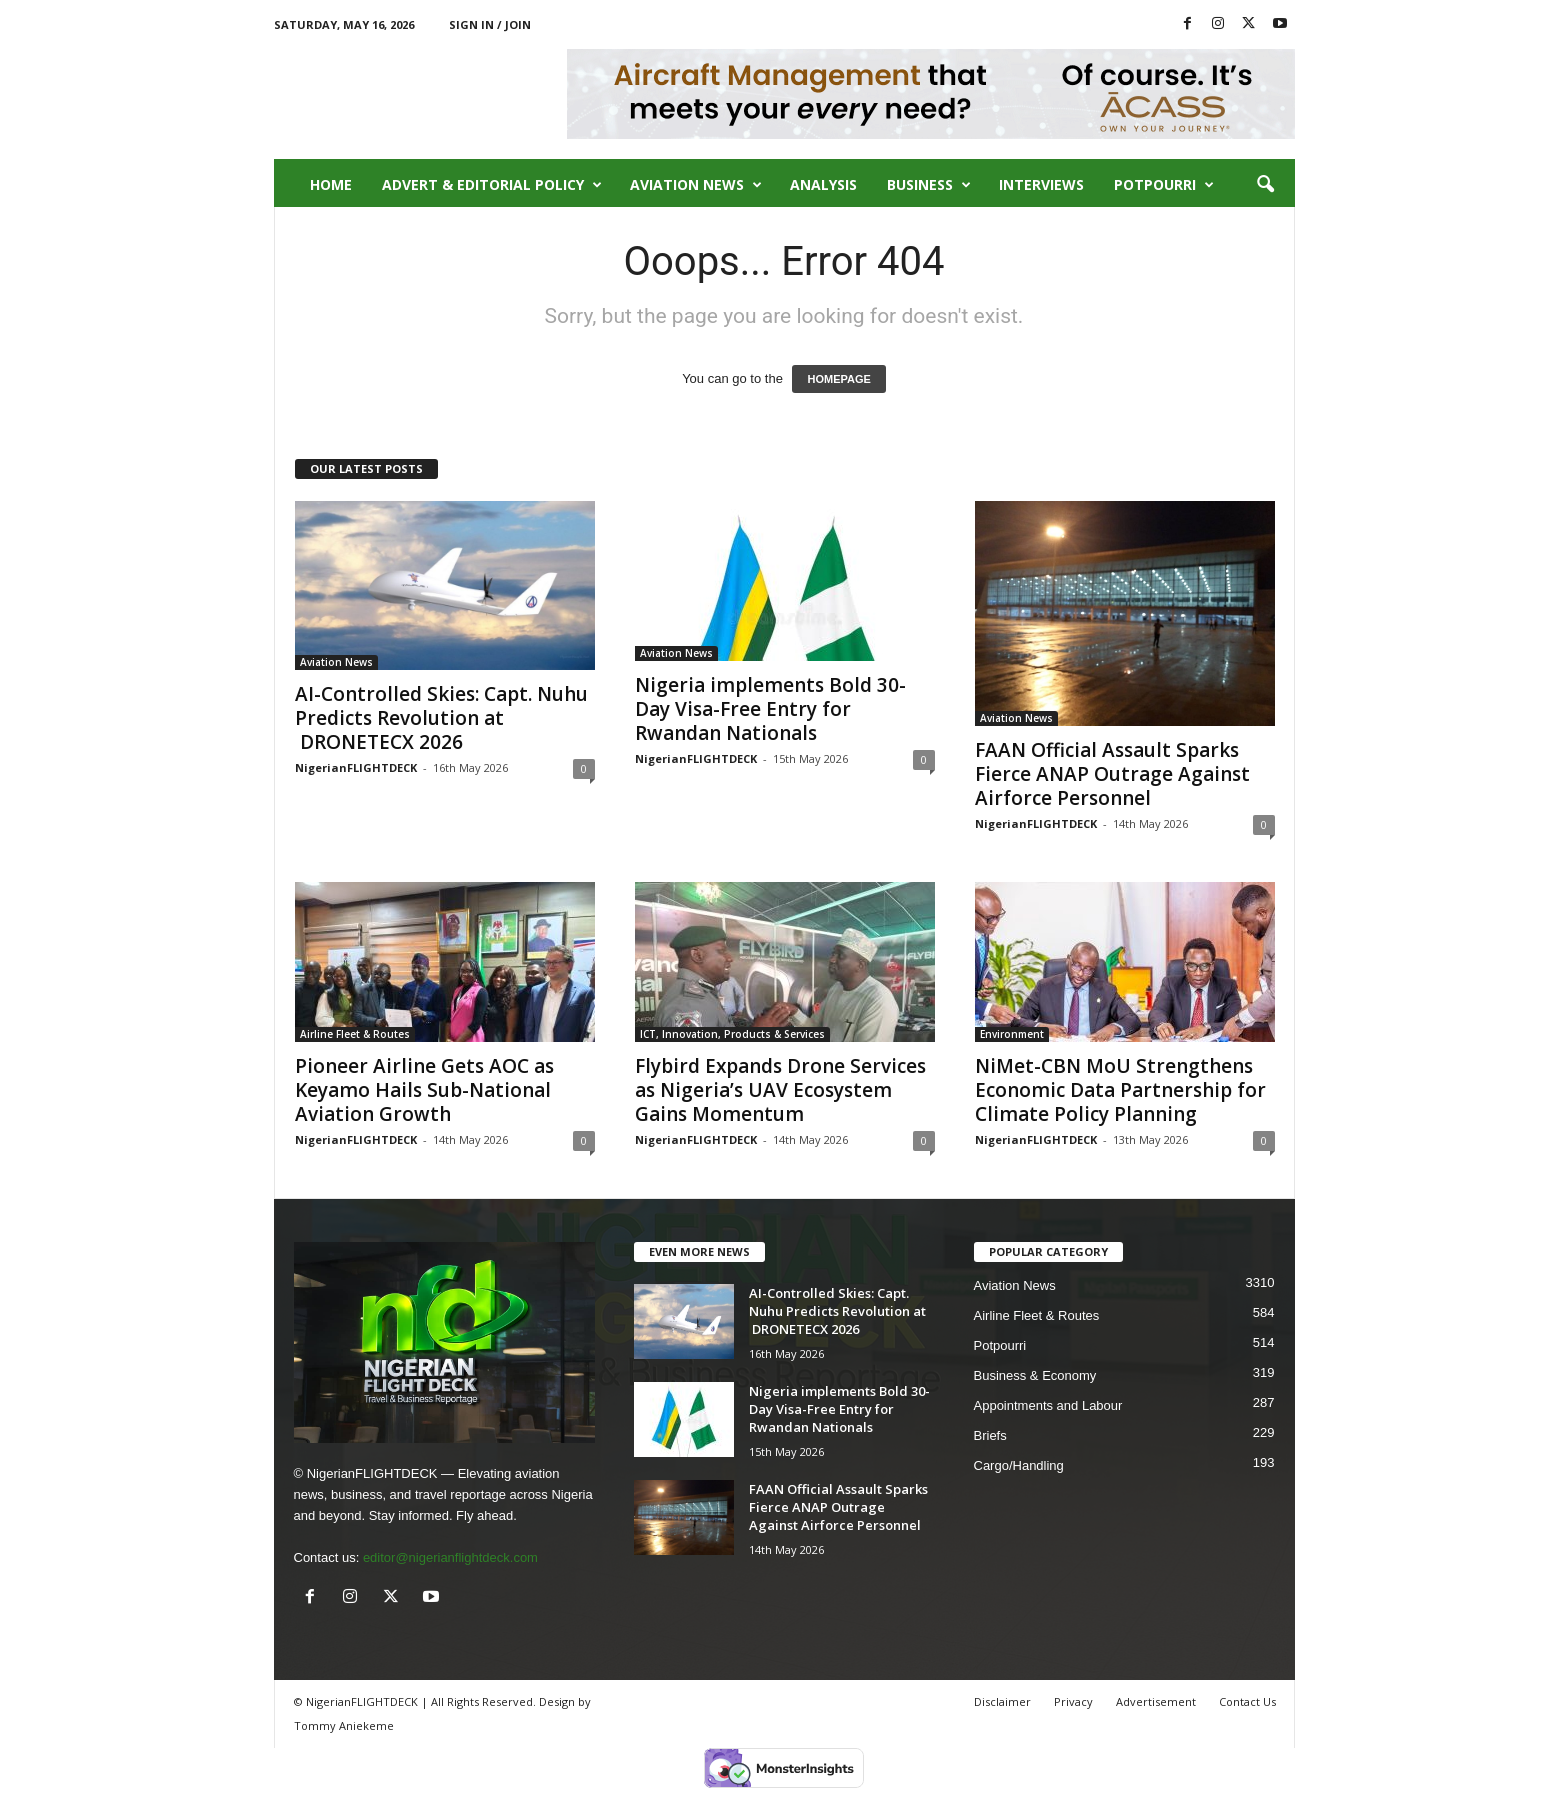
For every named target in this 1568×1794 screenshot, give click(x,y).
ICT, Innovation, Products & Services (732, 1034)
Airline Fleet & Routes (355, 1034)
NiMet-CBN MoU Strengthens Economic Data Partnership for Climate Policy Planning (1120, 1090)
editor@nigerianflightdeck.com (450, 1557)
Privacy (1073, 1701)
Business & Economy (1035, 1375)
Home (331, 184)
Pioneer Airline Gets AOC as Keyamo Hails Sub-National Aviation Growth (424, 1090)
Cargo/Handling (1019, 1465)
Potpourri (1164, 185)
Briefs (990, 1435)
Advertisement (1156, 1701)
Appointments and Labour (1048, 1405)
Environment (1012, 1034)
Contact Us (1247, 1701)
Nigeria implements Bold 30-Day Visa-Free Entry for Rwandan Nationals (770, 709)
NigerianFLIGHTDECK (356, 767)
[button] (1265, 185)
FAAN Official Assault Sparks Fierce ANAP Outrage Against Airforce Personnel (1112, 774)
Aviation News (696, 185)
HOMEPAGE (838, 379)
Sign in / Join (490, 24)
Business (929, 185)
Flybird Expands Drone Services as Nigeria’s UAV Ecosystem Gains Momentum (780, 1090)
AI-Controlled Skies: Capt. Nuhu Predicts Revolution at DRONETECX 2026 (441, 718)
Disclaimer (1002, 1701)
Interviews (1041, 184)
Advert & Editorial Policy (492, 185)
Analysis (823, 184)
